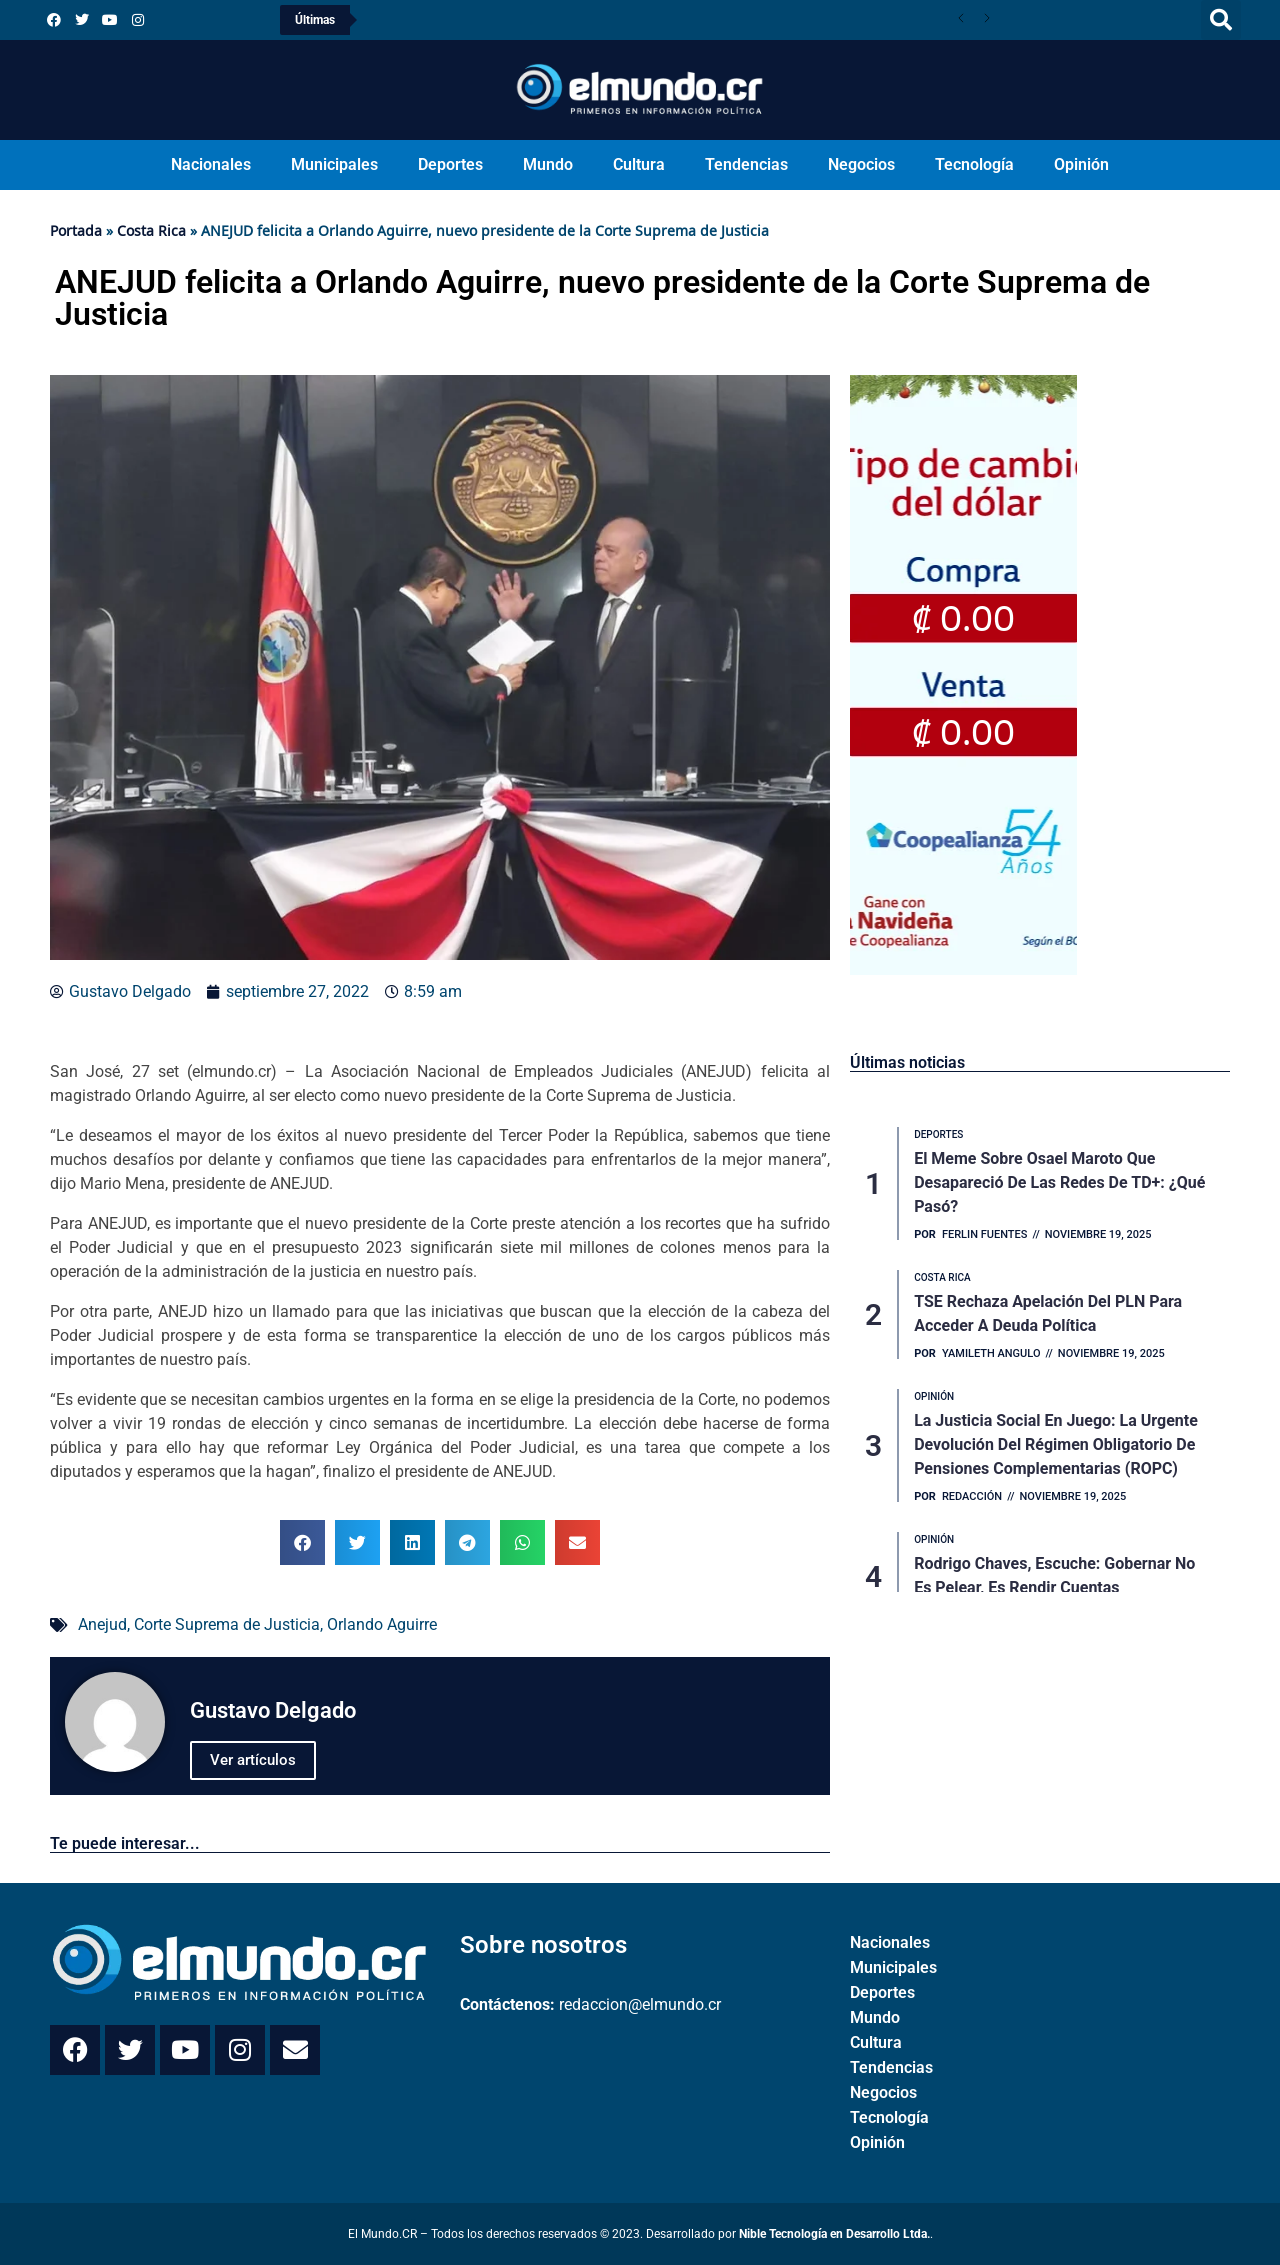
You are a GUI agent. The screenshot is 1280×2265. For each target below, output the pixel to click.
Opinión (1081, 164)
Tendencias (746, 164)
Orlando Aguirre (382, 1624)
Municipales (334, 164)
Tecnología (974, 164)
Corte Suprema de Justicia (227, 1624)
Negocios (861, 164)
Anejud (102, 1624)
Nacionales (211, 164)
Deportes (450, 164)
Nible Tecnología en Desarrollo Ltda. (834, 2234)
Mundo (548, 164)
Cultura (639, 164)
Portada (76, 230)
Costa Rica (151, 230)
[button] (1221, 20)
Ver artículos (253, 1760)
